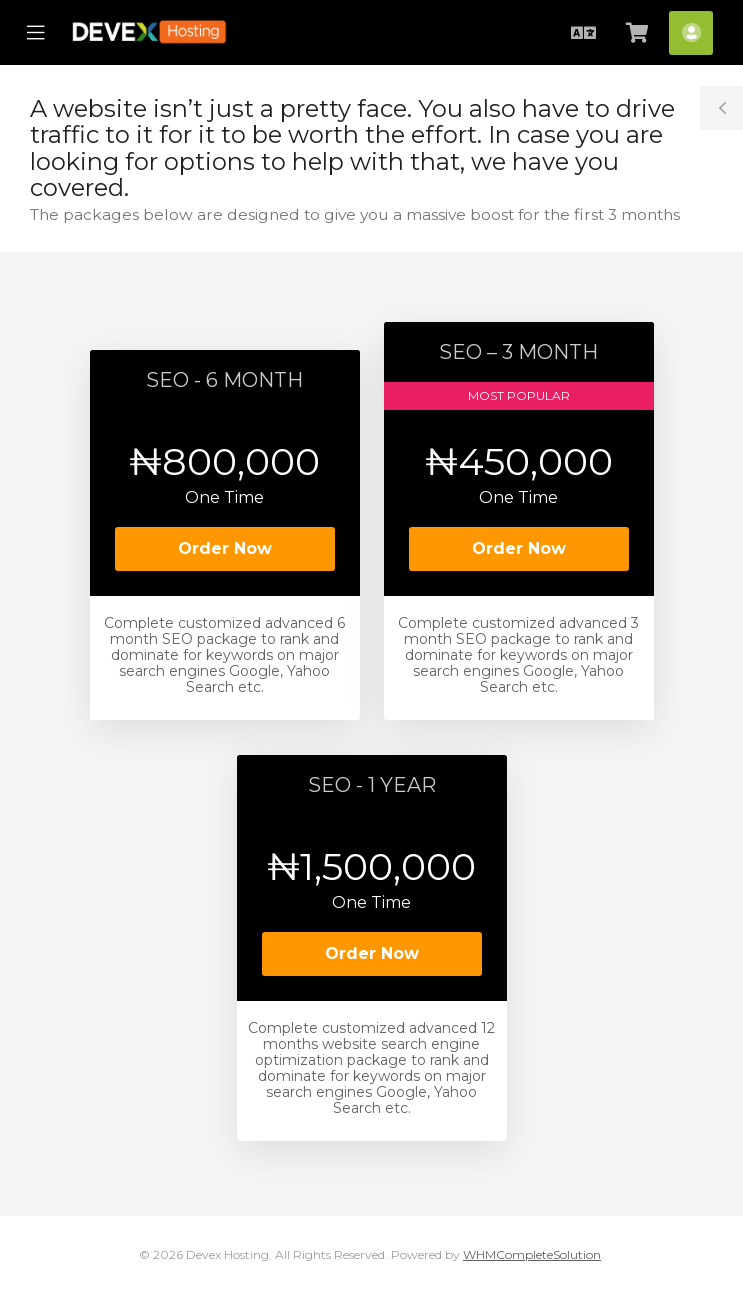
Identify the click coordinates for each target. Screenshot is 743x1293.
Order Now (225, 548)
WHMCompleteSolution (532, 1254)
